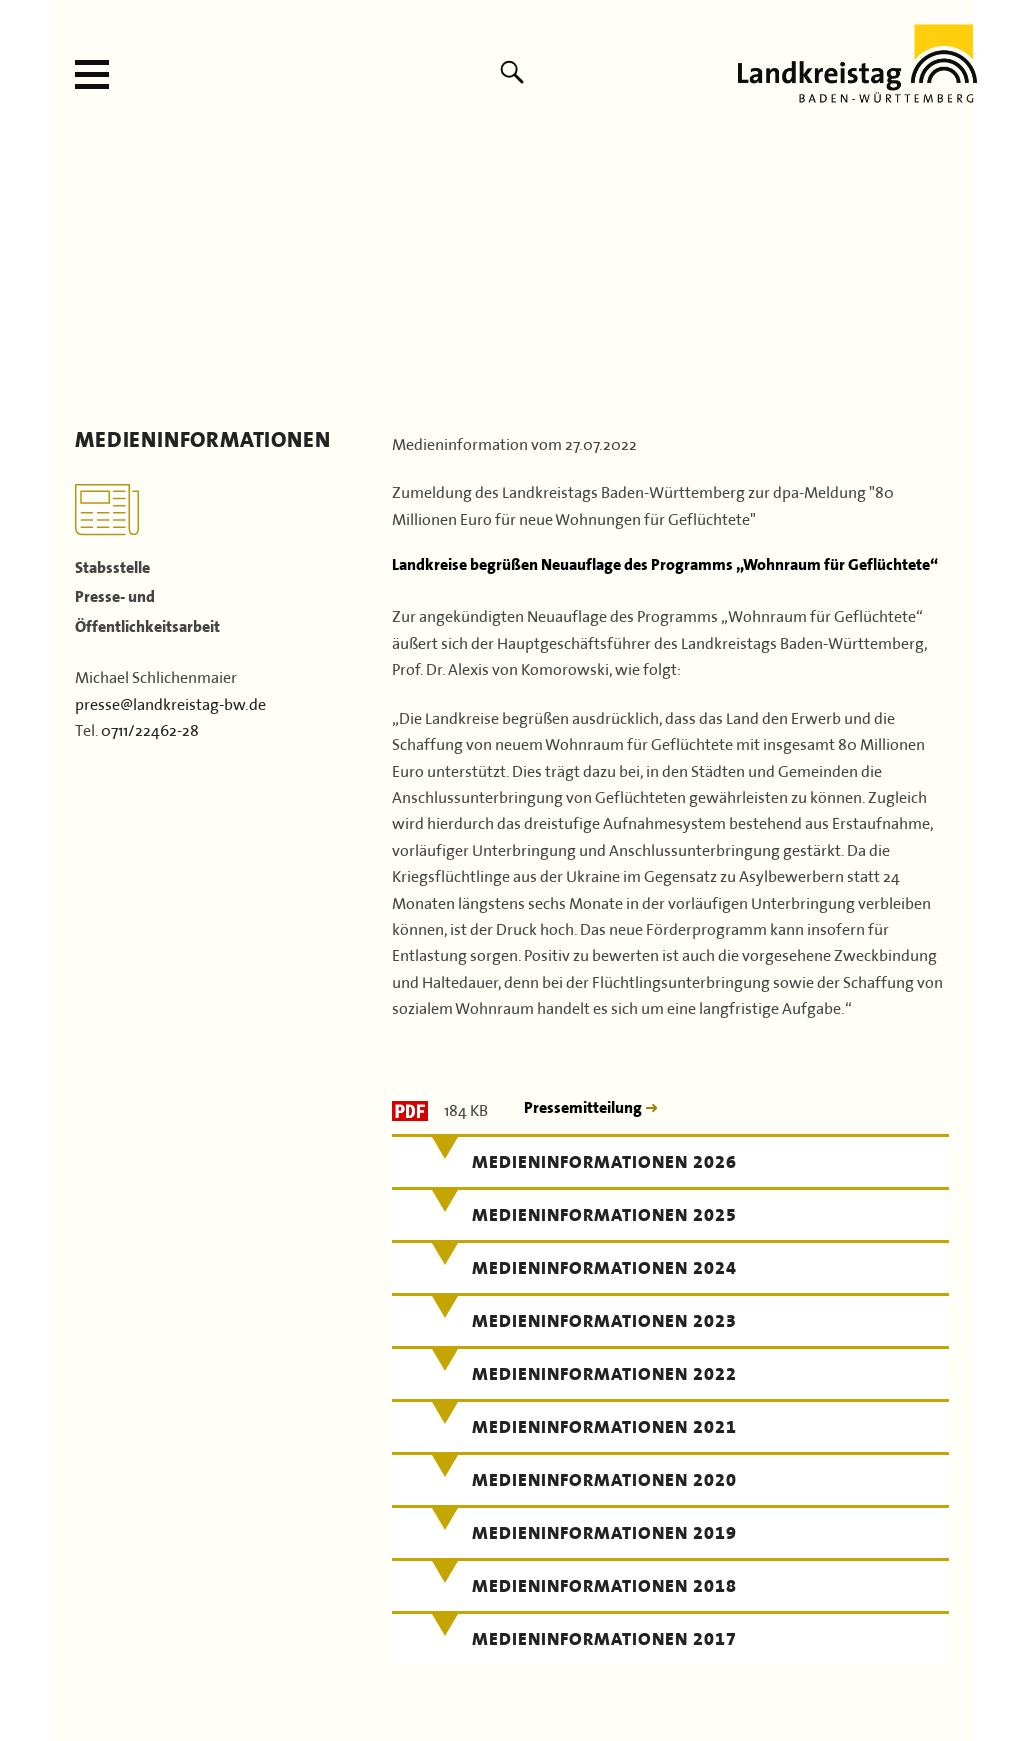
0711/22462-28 (150, 728)
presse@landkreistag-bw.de (170, 702)
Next (951, 273)
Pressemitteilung (584, 1107)
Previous (72, 273)
